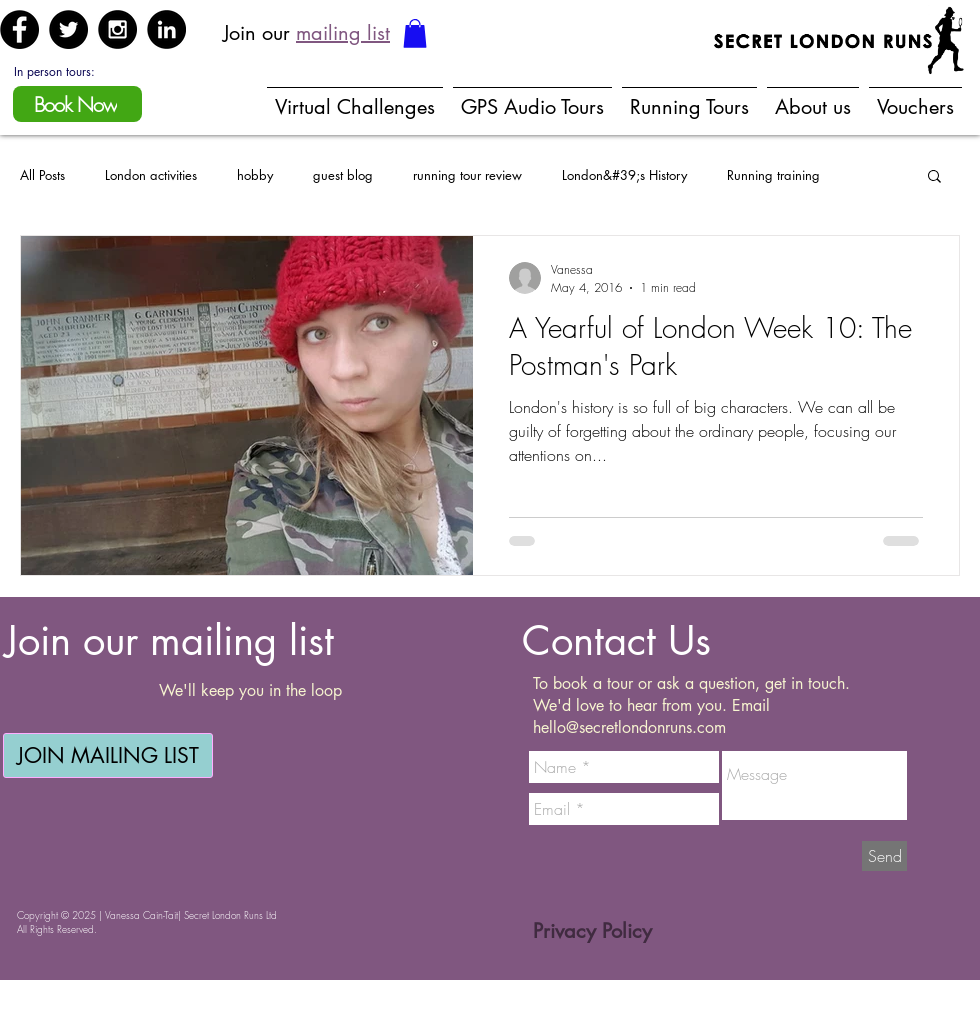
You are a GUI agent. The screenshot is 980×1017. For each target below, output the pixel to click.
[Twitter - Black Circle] (68, 29)
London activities (151, 175)
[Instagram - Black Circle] (117, 29)
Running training (773, 175)
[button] (415, 33)
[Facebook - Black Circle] (19, 29)
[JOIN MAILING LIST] (108, 755)
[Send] (884, 856)
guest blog (343, 175)
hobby (255, 175)
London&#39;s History (624, 175)
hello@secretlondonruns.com (629, 727)
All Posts (42, 175)
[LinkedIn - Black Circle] (166, 29)
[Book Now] (77, 104)
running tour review (467, 175)
